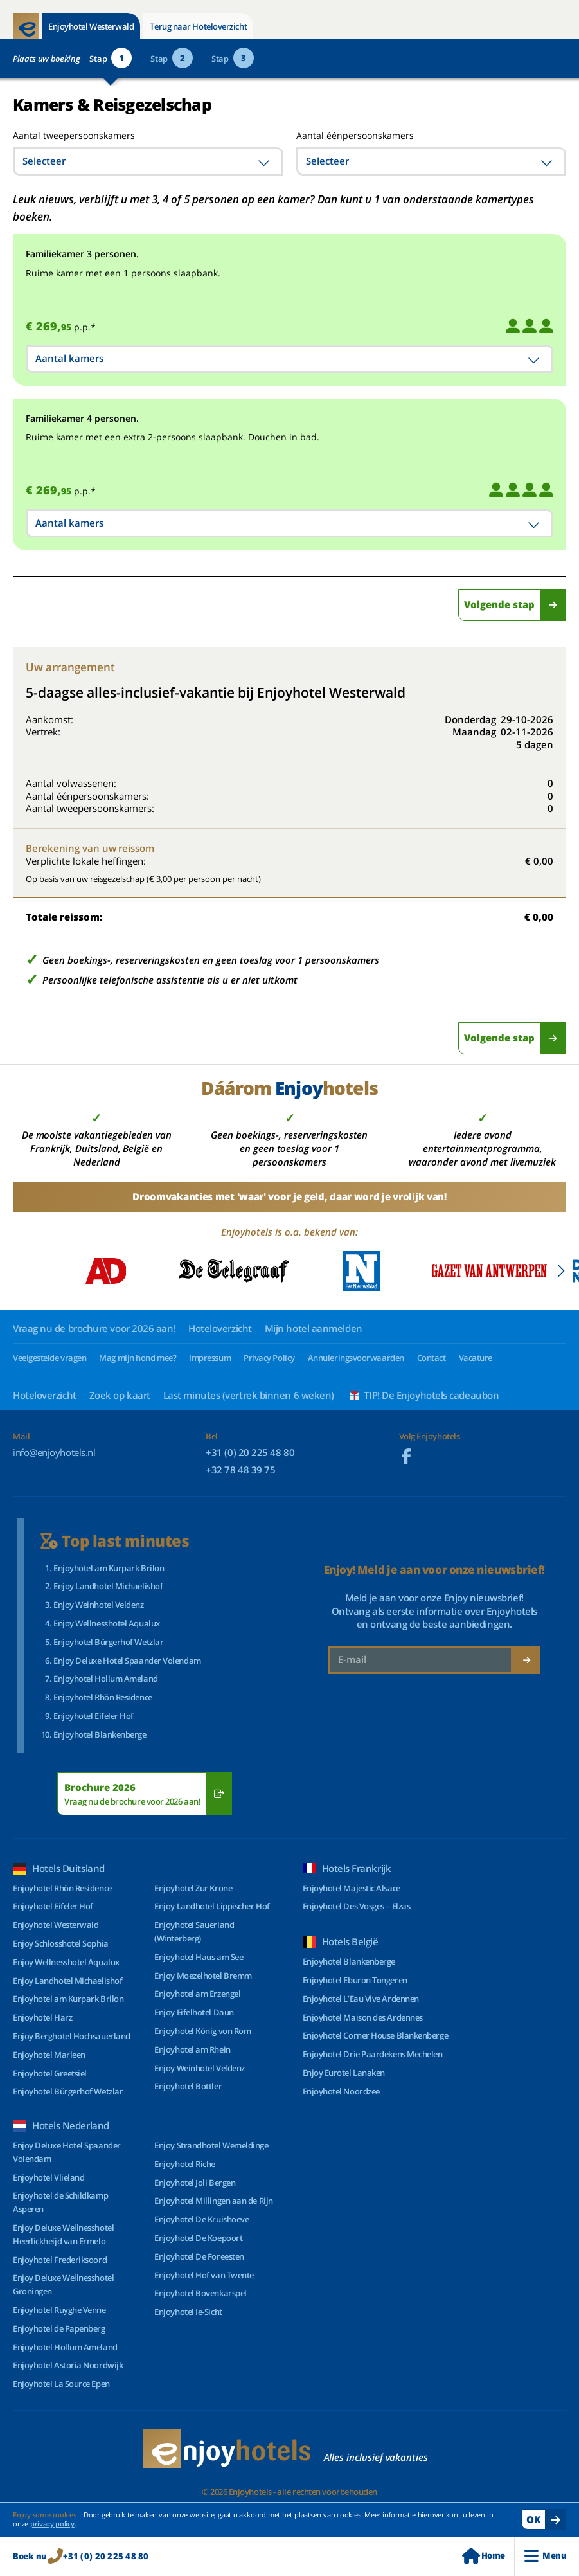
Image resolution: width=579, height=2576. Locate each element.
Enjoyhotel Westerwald (91, 26)
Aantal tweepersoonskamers (59, 135)
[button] (560, 1271)
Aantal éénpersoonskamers (355, 135)
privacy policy (52, 2523)
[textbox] (148, 161)
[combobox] (148, 161)
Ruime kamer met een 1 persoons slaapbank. (123, 273)
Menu (545, 2556)
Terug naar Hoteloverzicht (198, 26)
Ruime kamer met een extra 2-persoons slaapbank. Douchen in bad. (172, 437)
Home (483, 2556)
